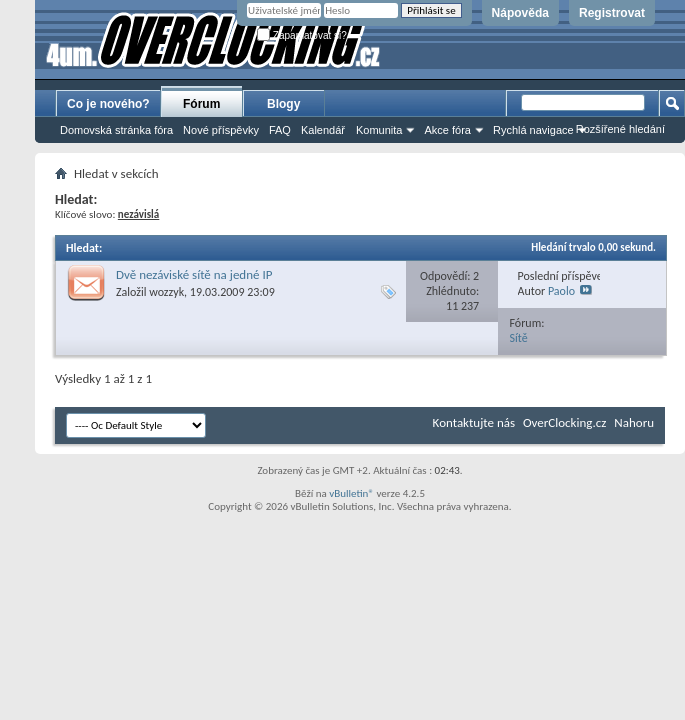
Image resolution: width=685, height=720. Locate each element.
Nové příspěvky (221, 130)
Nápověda (520, 13)
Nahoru (634, 422)
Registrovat (612, 13)
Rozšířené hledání (620, 129)
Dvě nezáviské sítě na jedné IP (194, 274)
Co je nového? (108, 104)
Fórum (201, 104)
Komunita (379, 130)
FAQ (280, 130)
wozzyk (166, 292)
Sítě (519, 338)
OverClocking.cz (564, 422)
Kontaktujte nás (474, 422)
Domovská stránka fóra (116, 130)
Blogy (283, 104)
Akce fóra (447, 130)
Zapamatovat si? (302, 35)
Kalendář (323, 130)
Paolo (561, 291)
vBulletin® (351, 493)
